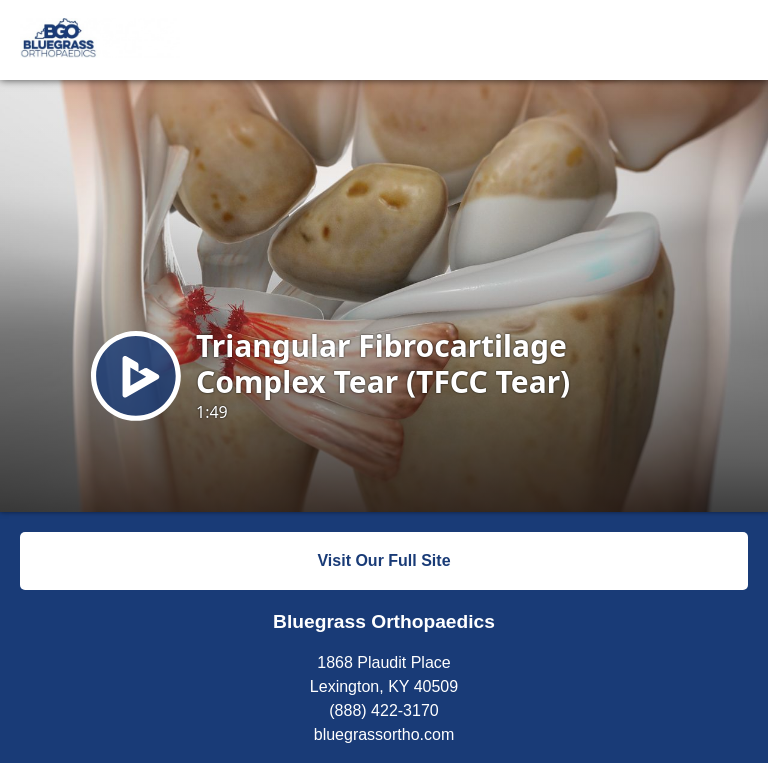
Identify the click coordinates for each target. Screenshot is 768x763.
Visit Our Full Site (383, 560)
